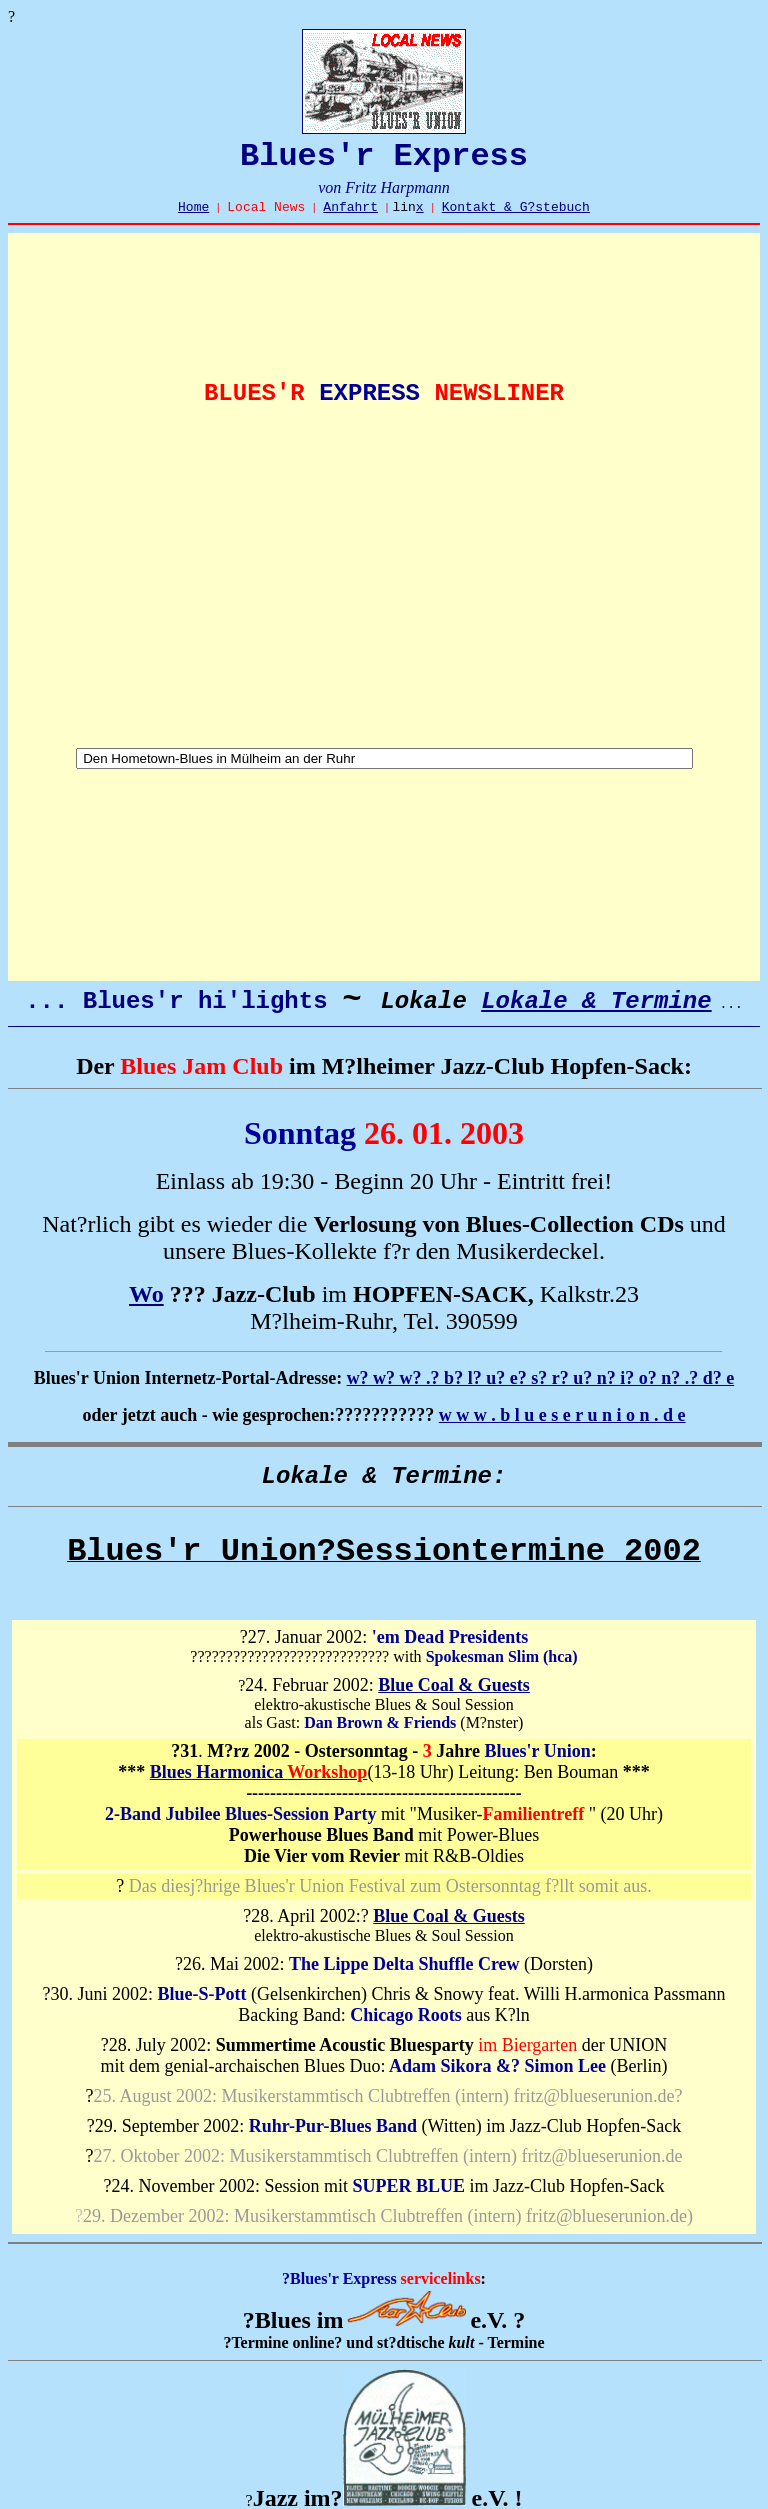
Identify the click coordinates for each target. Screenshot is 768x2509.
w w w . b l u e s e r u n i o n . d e (562, 1415)
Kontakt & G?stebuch (516, 207)
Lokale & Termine (596, 1001)
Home (193, 207)
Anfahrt (350, 207)
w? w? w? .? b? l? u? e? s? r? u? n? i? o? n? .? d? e (541, 1378)
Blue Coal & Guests (454, 1685)
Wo (146, 1294)
